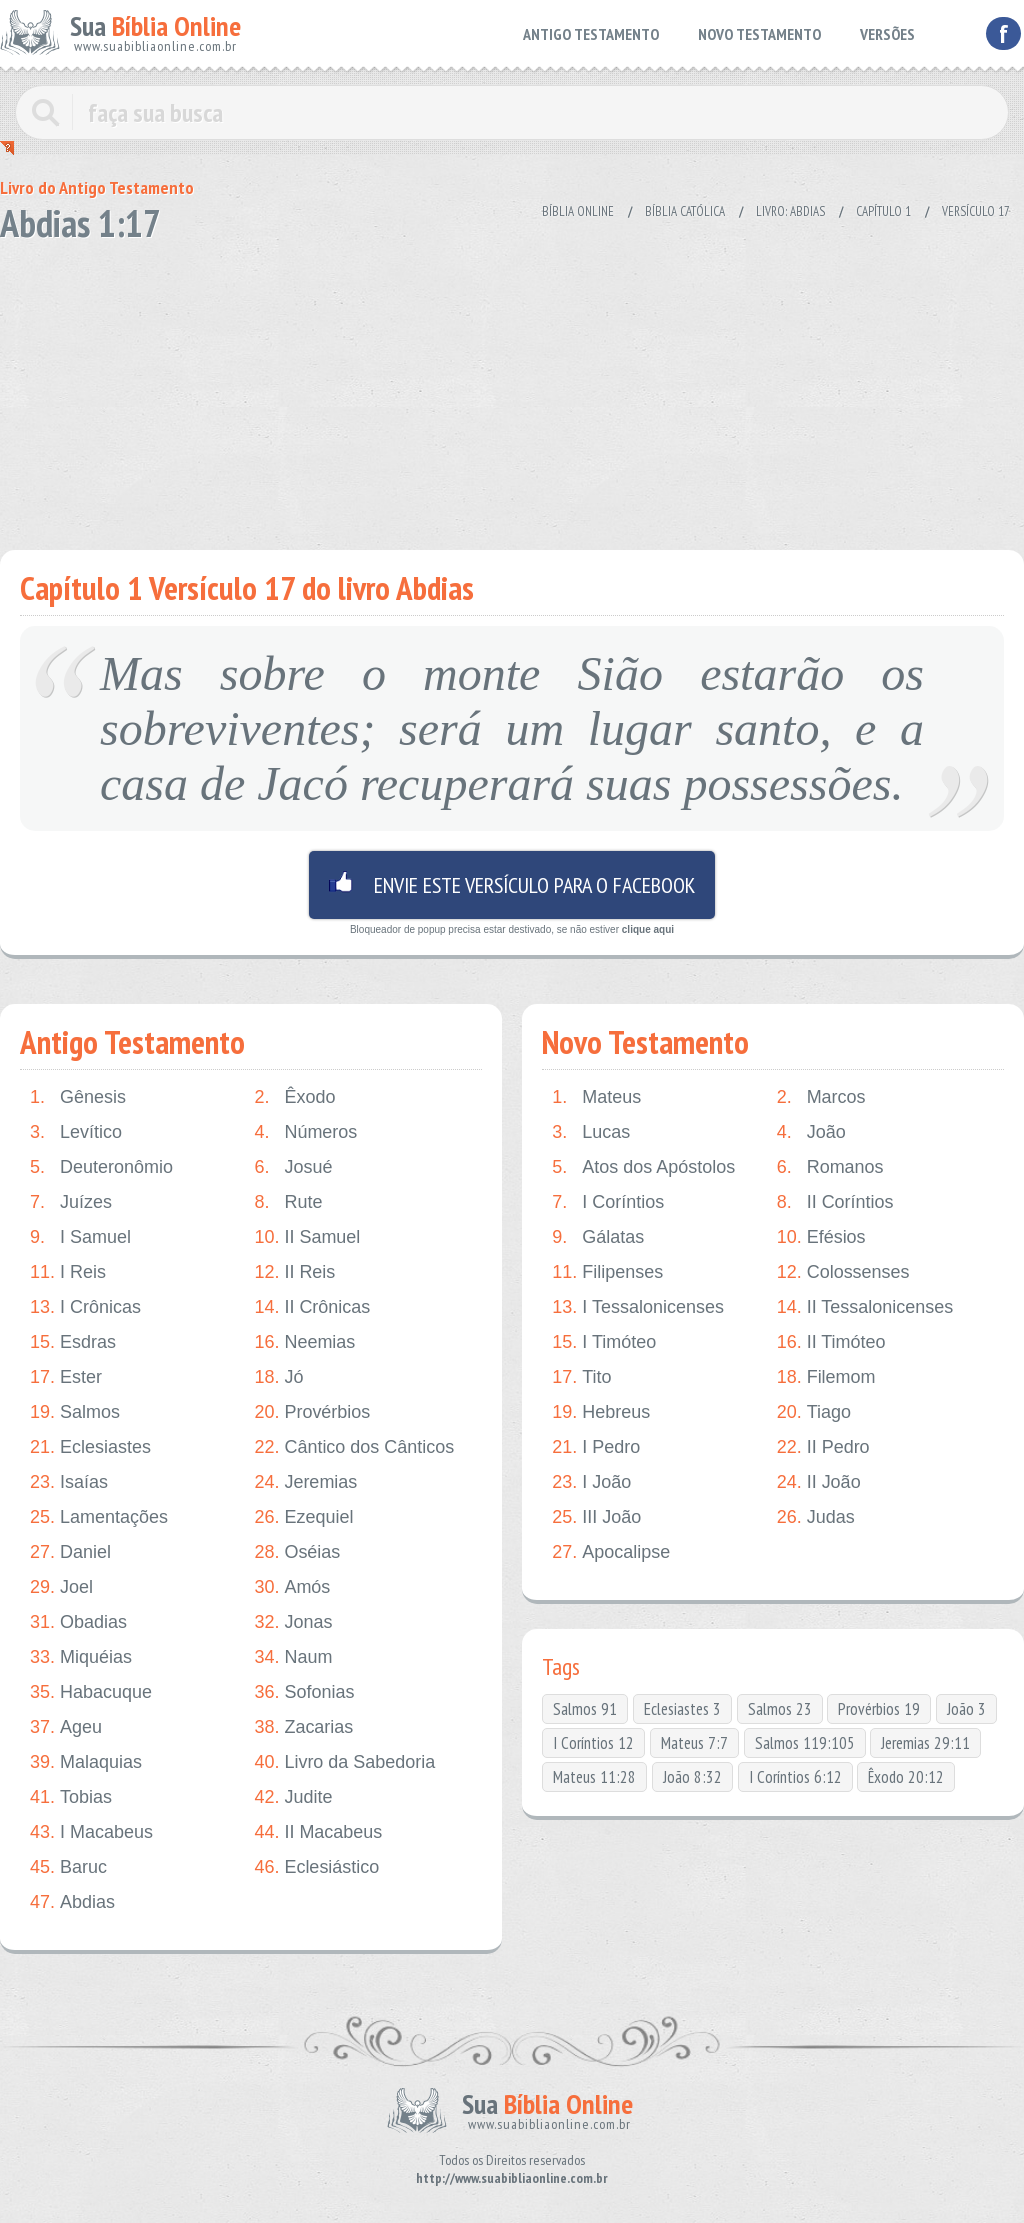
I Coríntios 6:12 (795, 1777)
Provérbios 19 (879, 1709)
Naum (293, 1657)
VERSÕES (887, 34)
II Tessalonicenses (865, 1307)
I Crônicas (85, 1307)
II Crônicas (312, 1307)
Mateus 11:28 (594, 1777)
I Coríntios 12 (593, 1743)
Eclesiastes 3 (682, 1709)
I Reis (68, 1272)
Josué (293, 1167)
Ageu (66, 1727)
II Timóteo (831, 1342)
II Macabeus (318, 1832)
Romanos (830, 1167)
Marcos (821, 1097)
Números (305, 1132)
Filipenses (607, 1272)
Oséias (297, 1552)
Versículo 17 (976, 211)
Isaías (69, 1482)
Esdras (73, 1342)
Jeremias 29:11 (925, 1743)
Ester (66, 1377)
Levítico (76, 1132)
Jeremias (305, 1482)
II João (819, 1482)
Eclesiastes (90, 1447)
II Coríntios (835, 1202)
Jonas (293, 1622)
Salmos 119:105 (805, 1743)
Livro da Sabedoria (344, 1762)
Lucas (591, 1132)
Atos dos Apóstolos (643, 1167)
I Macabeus (91, 1832)
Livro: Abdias (790, 211)
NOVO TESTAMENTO (759, 34)
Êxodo (294, 1097)
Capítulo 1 (883, 211)
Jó (278, 1377)
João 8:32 (692, 1777)
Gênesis (78, 1097)
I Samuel (80, 1237)
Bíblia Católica (685, 211)
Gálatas (598, 1237)
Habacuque (91, 1692)
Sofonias (304, 1692)
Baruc (68, 1867)
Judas (816, 1517)
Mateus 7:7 (694, 1743)
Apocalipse (611, 1552)
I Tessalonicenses (638, 1307)
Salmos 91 (585, 1709)
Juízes (71, 1202)
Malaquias (86, 1762)
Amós (292, 1587)
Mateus (596, 1097)
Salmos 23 (780, 1709)
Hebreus (601, 1412)
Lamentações (99, 1517)
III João (596, 1517)
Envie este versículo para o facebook (512, 885)
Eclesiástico (316, 1867)
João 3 (966, 1709)
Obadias (78, 1622)
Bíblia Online (578, 211)
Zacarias (303, 1727)
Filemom (826, 1377)
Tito (581, 1377)
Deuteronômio (101, 1167)
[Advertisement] (512, 390)
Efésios (821, 1237)
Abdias (72, 1902)
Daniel (70, 1552)
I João (591, 1482)
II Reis (294, 1272)
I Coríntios (608, 1202)
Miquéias (81, 1657)
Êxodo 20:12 (906, 1777)
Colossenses (843, 1272)
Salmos (75, 1412)
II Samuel (307, 1237)
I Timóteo (604, 1342)
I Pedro (596, 1447)
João (811, 1132)
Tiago (814, 1412)
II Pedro (823, 1447)
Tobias (71, 1797)
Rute (288, 1202)
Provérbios (312, 1412)
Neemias (304, 1342)
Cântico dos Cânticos (354, 1447)
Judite (293, 1797)
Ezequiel (303, 1517)
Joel (61, 1587)
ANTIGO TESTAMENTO (591, 34)
